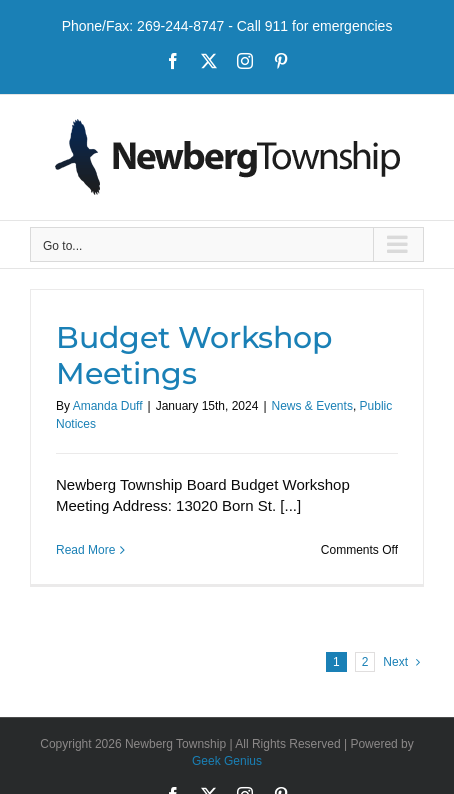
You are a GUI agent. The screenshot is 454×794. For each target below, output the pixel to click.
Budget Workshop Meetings (194, 355)
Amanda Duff (108, 406)
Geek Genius (227, 761)
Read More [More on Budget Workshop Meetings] (85, 550)
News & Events (312, 406)
